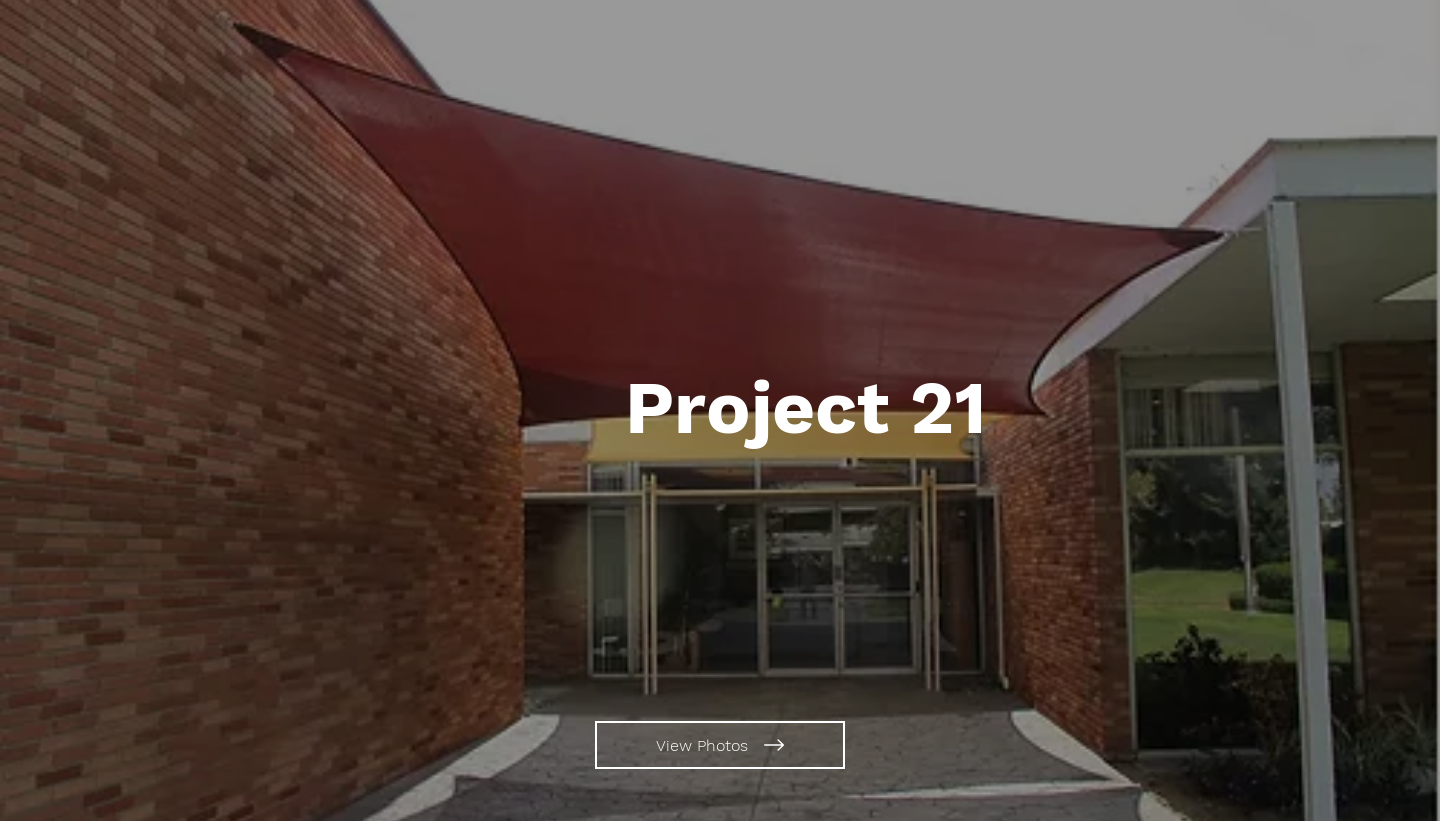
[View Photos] (720, 745)
